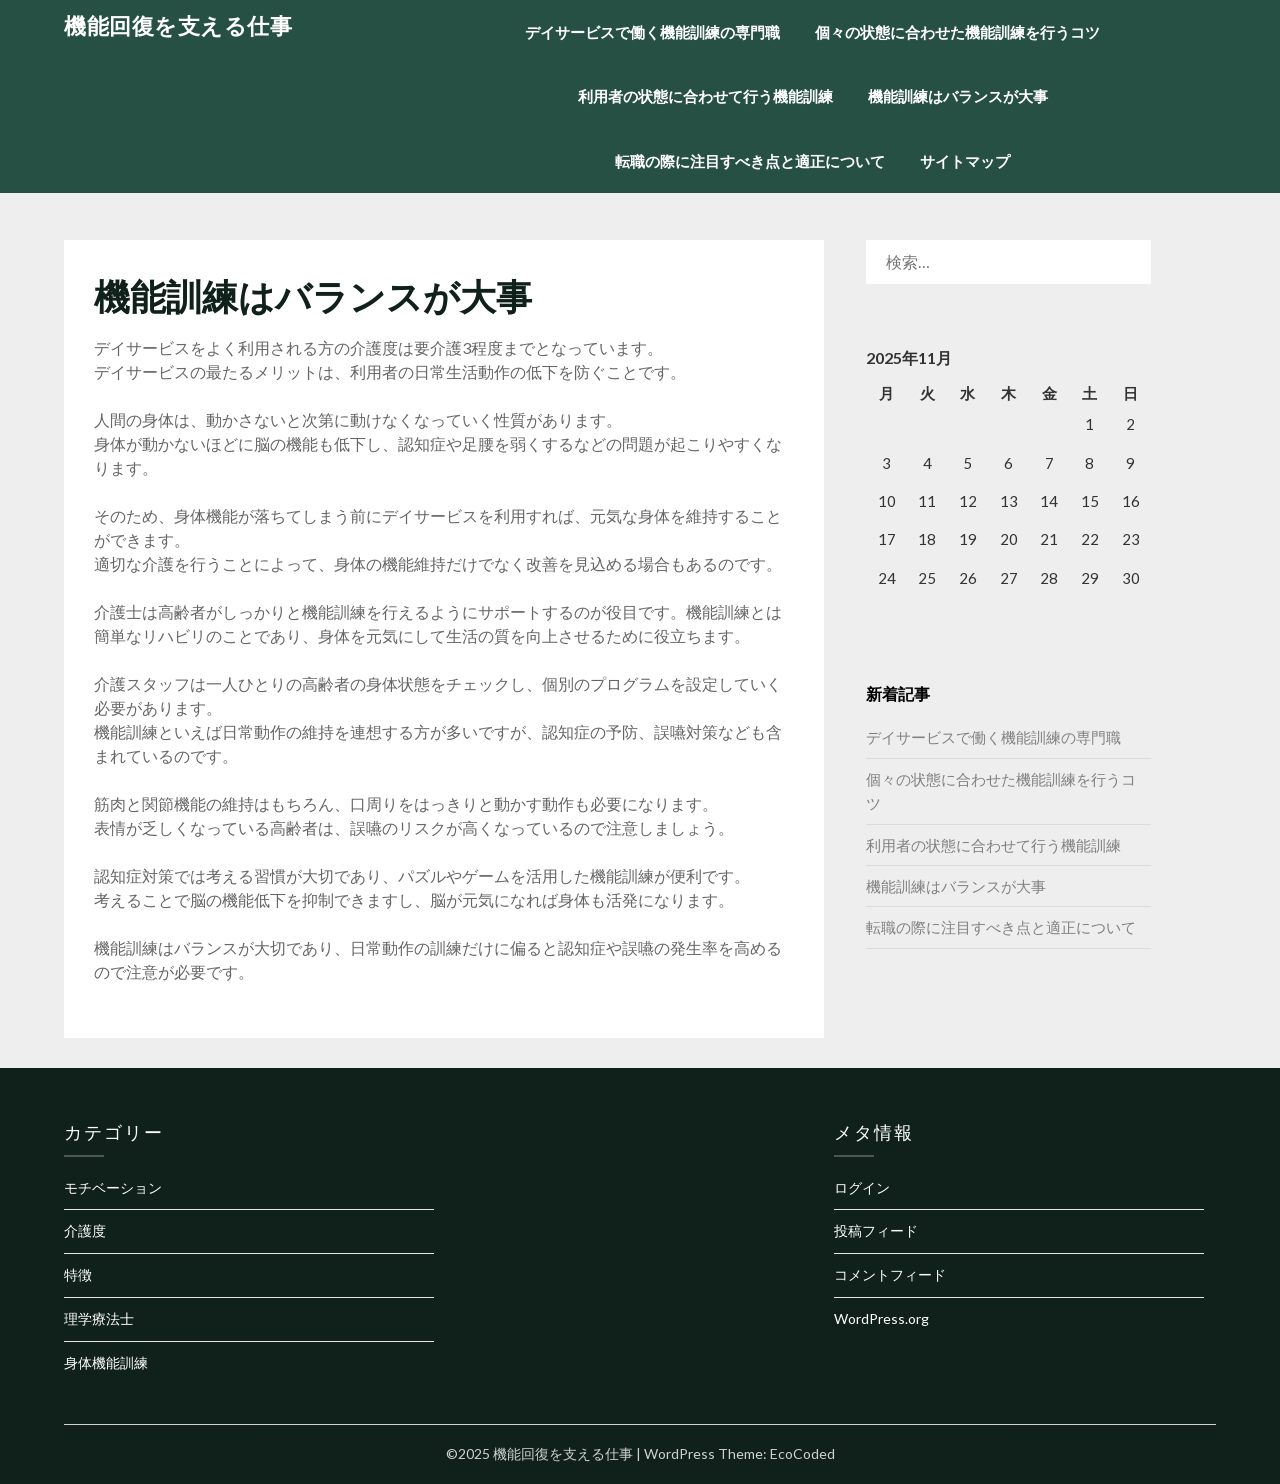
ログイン (862, 1187)
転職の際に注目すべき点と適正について (750, 161)
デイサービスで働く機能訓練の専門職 (652, 32)
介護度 (85, 1230)
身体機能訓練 (106, 1362)
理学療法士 (99, 1318)
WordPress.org (881, 1318)
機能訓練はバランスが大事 (958, 96)
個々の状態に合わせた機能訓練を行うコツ (957, 32)
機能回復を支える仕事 (178, 25)
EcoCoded (802, 1453)
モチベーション (113, 1187)
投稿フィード (876, 1230)
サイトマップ (965, 161)
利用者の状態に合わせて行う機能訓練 (705, 96)
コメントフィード (890, 1274)
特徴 (78, 1274)
